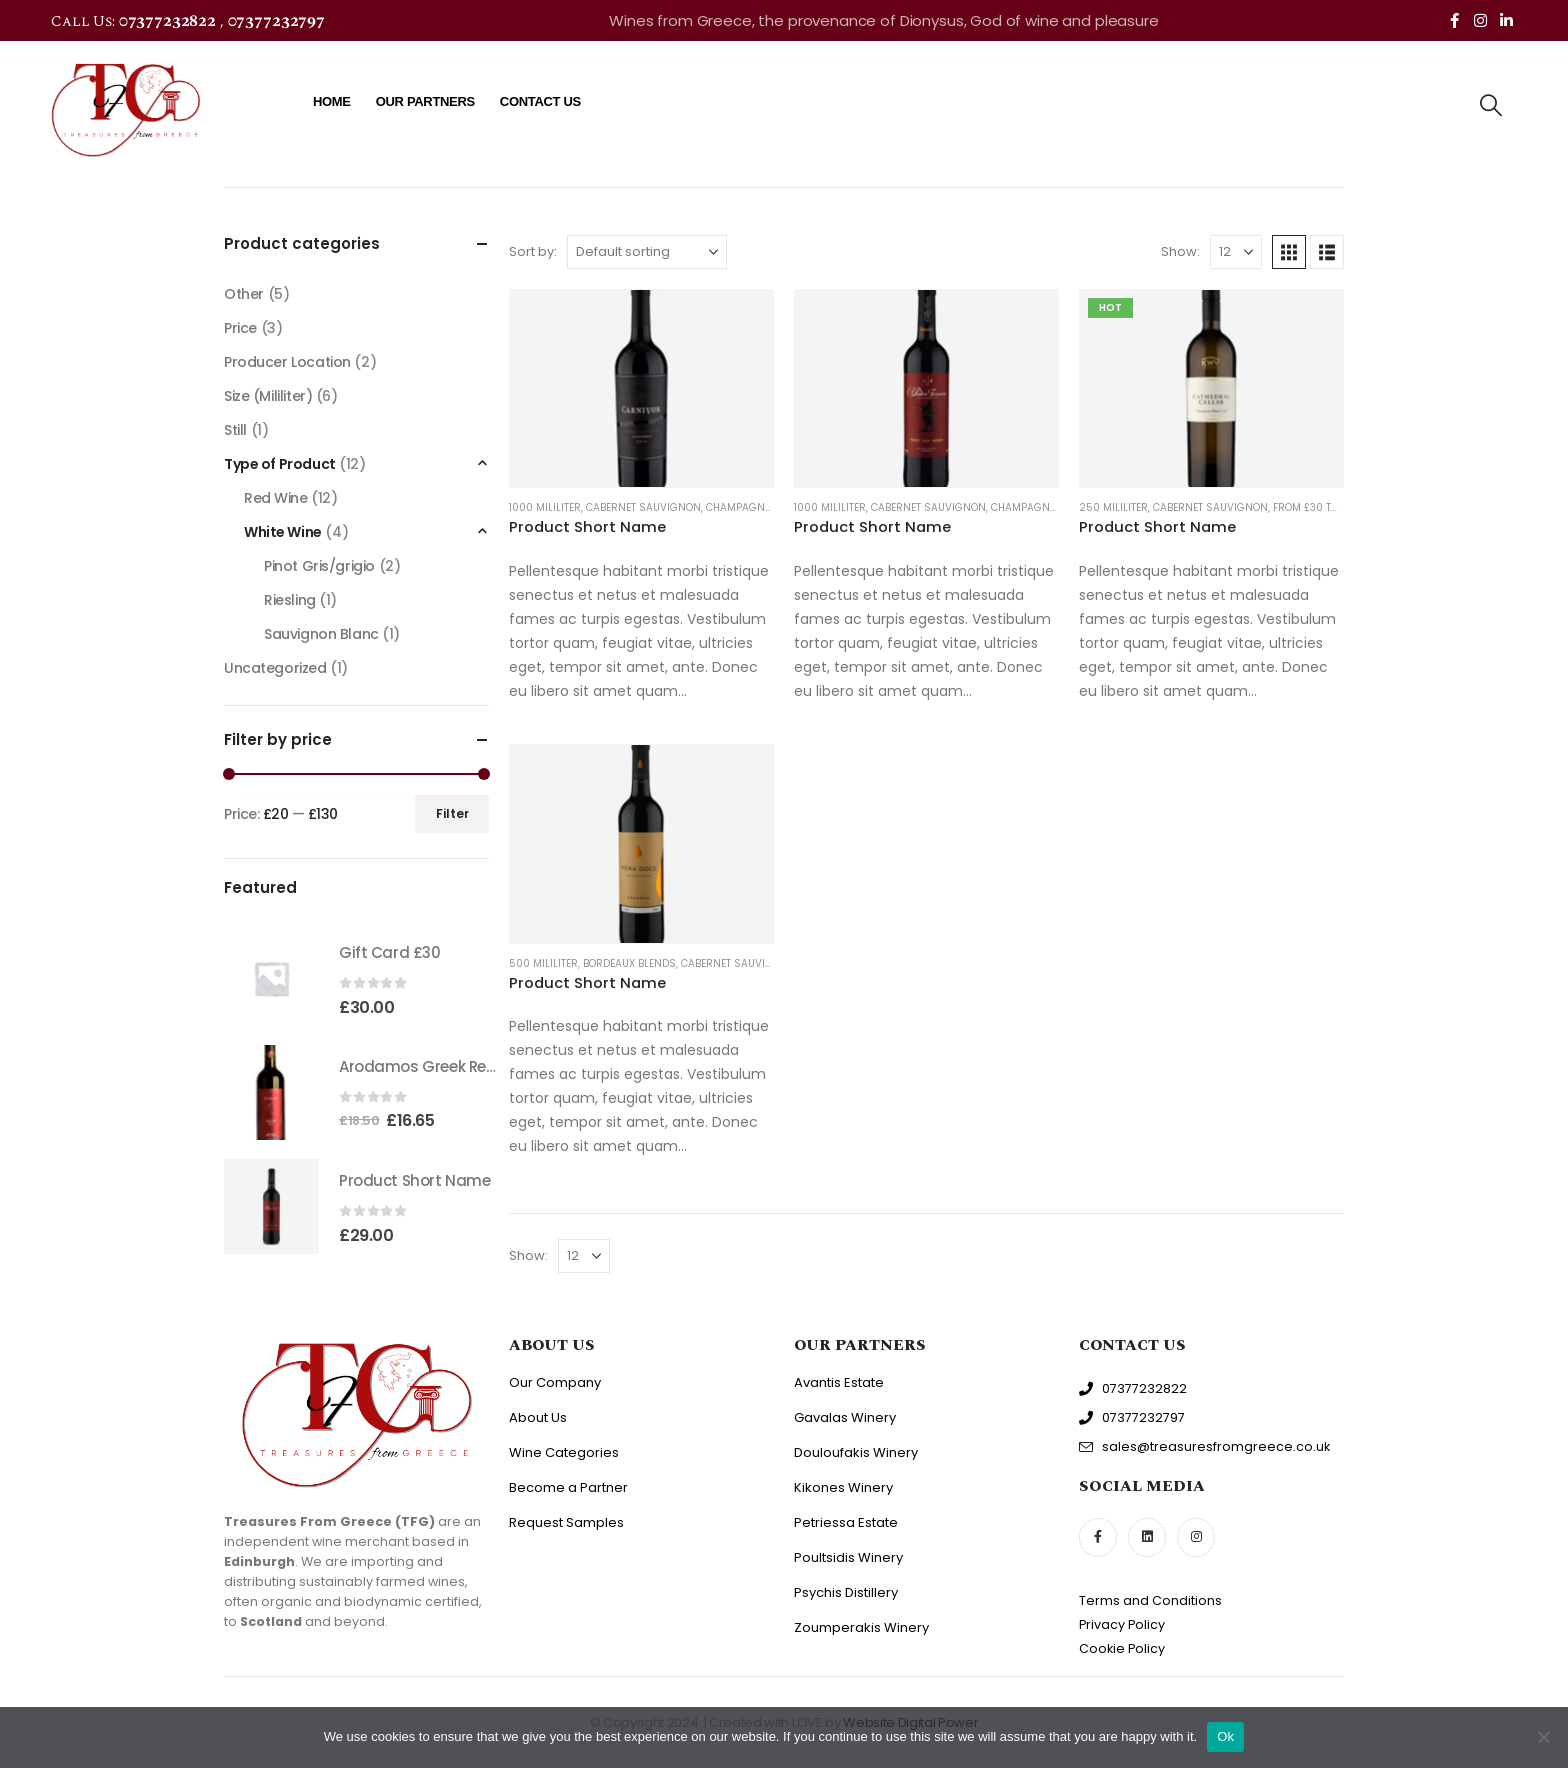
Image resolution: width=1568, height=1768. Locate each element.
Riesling (290, 600)
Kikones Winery (843, 1487)
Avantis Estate (839, 1382)
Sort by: (533, 251)
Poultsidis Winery (848, 1557)
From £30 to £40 (1316, 507)
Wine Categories (564, 1452)
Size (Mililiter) (268, 396)
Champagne (738, 507)
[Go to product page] (641, 388)
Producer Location (287, 362)
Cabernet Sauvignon (643, 507)
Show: (1180, 251)
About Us (538, 1417)
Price (240, 328)
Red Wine (276, 498)
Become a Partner (568, 1487)
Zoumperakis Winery (861, 1627)
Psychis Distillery (846, 1592)
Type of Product (280, 464)
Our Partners (425, 101)
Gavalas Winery (845, 1417)
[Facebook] (1454, 20)
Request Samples (566, 1522)
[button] (1490, 106)
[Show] (1236, 252)
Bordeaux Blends (629, 963)
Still (235, 430)
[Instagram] (1480, 20)
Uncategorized (275, 668)
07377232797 (276, 21)
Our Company (555, 1382)
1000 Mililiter (545, 507)
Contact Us (540, 101)
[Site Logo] (126, 110)
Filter (452, 813)
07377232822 (169, 21)
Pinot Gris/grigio (319, 566)
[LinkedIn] (1506, 20)
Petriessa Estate (846, 1522)
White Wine (283, 532)
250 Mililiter (1113, 507)
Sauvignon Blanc (321, 634)
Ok (1225, 1736)
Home (332, 101)
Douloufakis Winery (856, 1452)
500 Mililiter (543, 963)
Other (244, 294)
